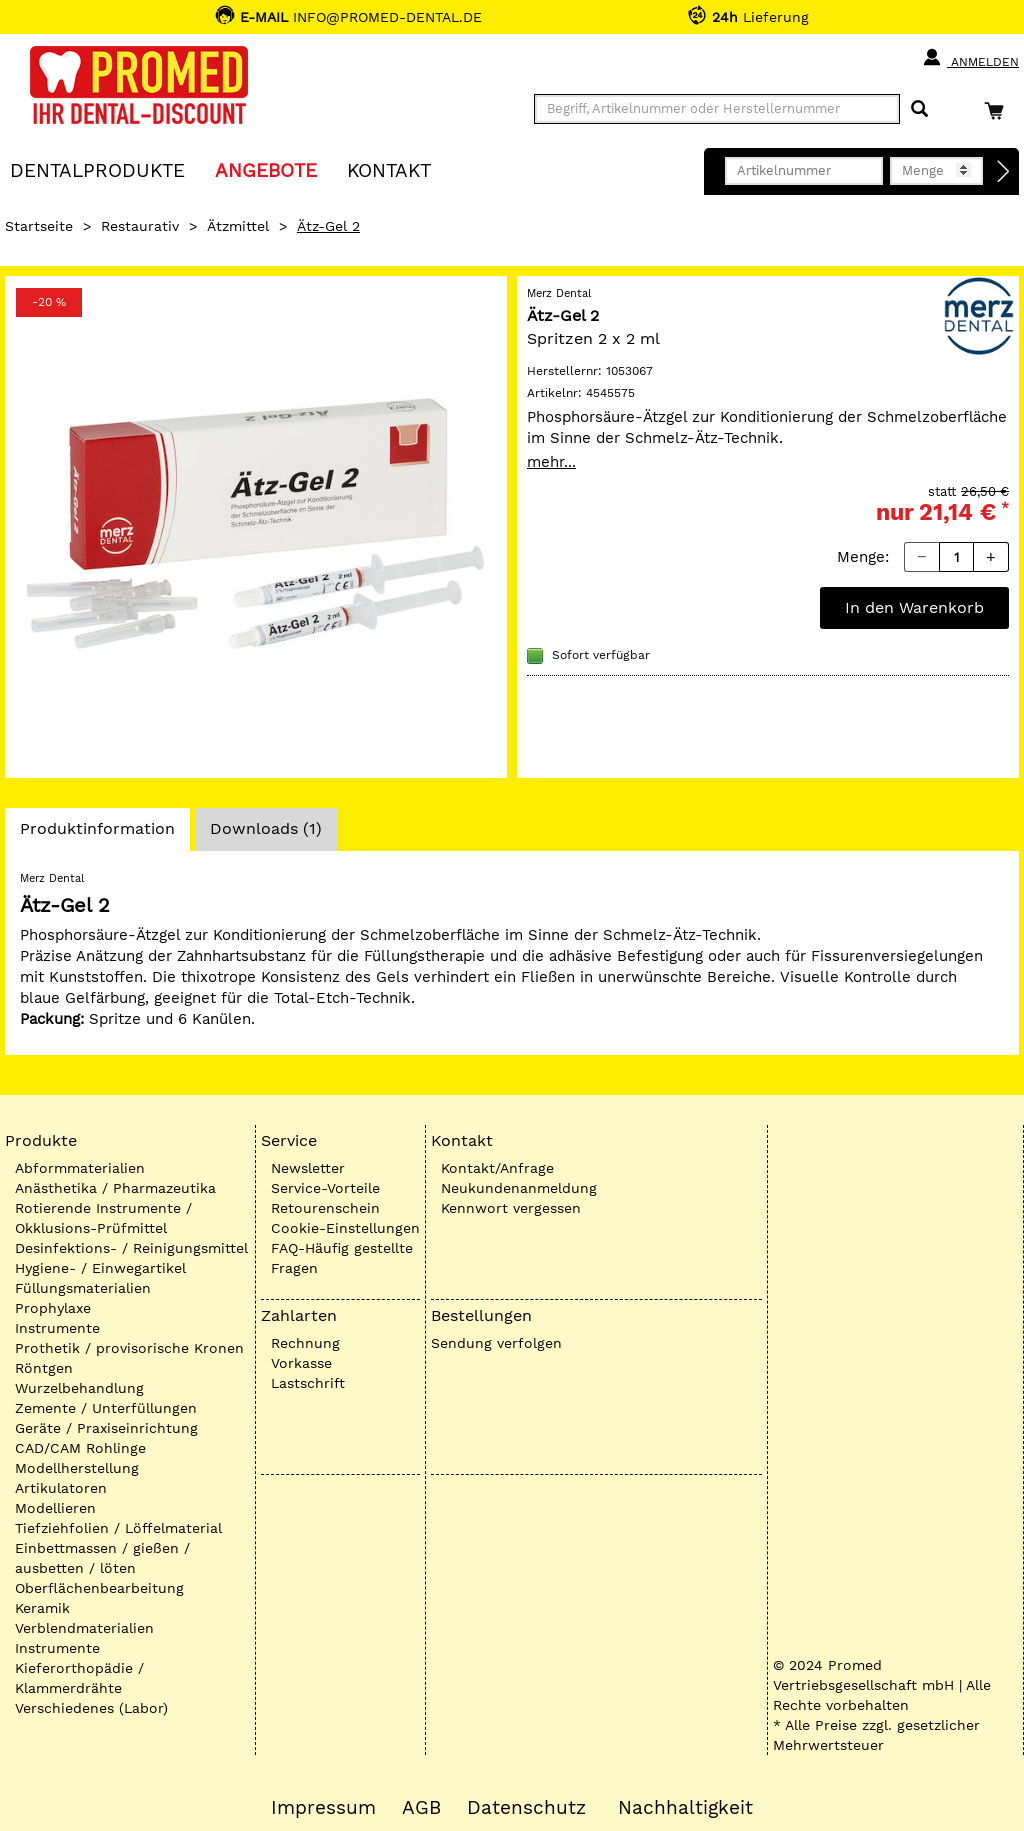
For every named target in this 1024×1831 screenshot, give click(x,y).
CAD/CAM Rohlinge (80, 1448)
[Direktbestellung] (1004, 172)
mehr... (551, 462)
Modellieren (55, 1508)
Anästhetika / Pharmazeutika (115, 1188)
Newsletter (308, 1168)
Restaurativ (140, 226)
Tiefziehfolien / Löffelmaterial (118, 1528)
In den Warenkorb (914, 607)
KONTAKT (389, 169)
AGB (421, 1808)
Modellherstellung (77, 1468)
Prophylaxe (53, 1308)
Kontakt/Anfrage (497, 1168)
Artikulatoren (61, 1488)
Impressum (323, 1808)
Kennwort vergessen (511, 1208)
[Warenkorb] (999, 110)
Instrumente (57, 1328)
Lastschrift (308, 1383)
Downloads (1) (266, 828)
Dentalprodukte (97, 169)
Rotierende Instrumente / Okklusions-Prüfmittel (103, 1218)
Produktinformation (97, 834)
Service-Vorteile (325, 1188)
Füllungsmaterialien (83, 1288)
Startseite (39, 226)
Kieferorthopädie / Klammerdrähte (79, 1678)
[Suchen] (919, 109)
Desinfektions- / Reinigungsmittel (131, 1248)
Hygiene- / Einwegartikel (100, 1268)
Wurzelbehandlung (79, 1388)
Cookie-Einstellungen (345, 1228)
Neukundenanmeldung (519, 1188)
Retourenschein (325, 1208)
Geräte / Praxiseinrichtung (106, 1428)
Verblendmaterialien (84, 1628)
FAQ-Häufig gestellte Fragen (342, 1258)
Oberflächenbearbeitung (99, 1588)
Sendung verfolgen (496, 1343)
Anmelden (970, 58)
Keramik (42, 1608)
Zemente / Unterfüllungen (106, 1408)
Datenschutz (526, 1808)
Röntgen (44, 1368)
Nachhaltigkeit (685, 1808)
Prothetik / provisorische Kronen (129, 1348)
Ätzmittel (238, 226)
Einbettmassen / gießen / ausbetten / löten (102, 1558)
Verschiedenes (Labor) (91, 1708)
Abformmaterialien (80, 1168)
